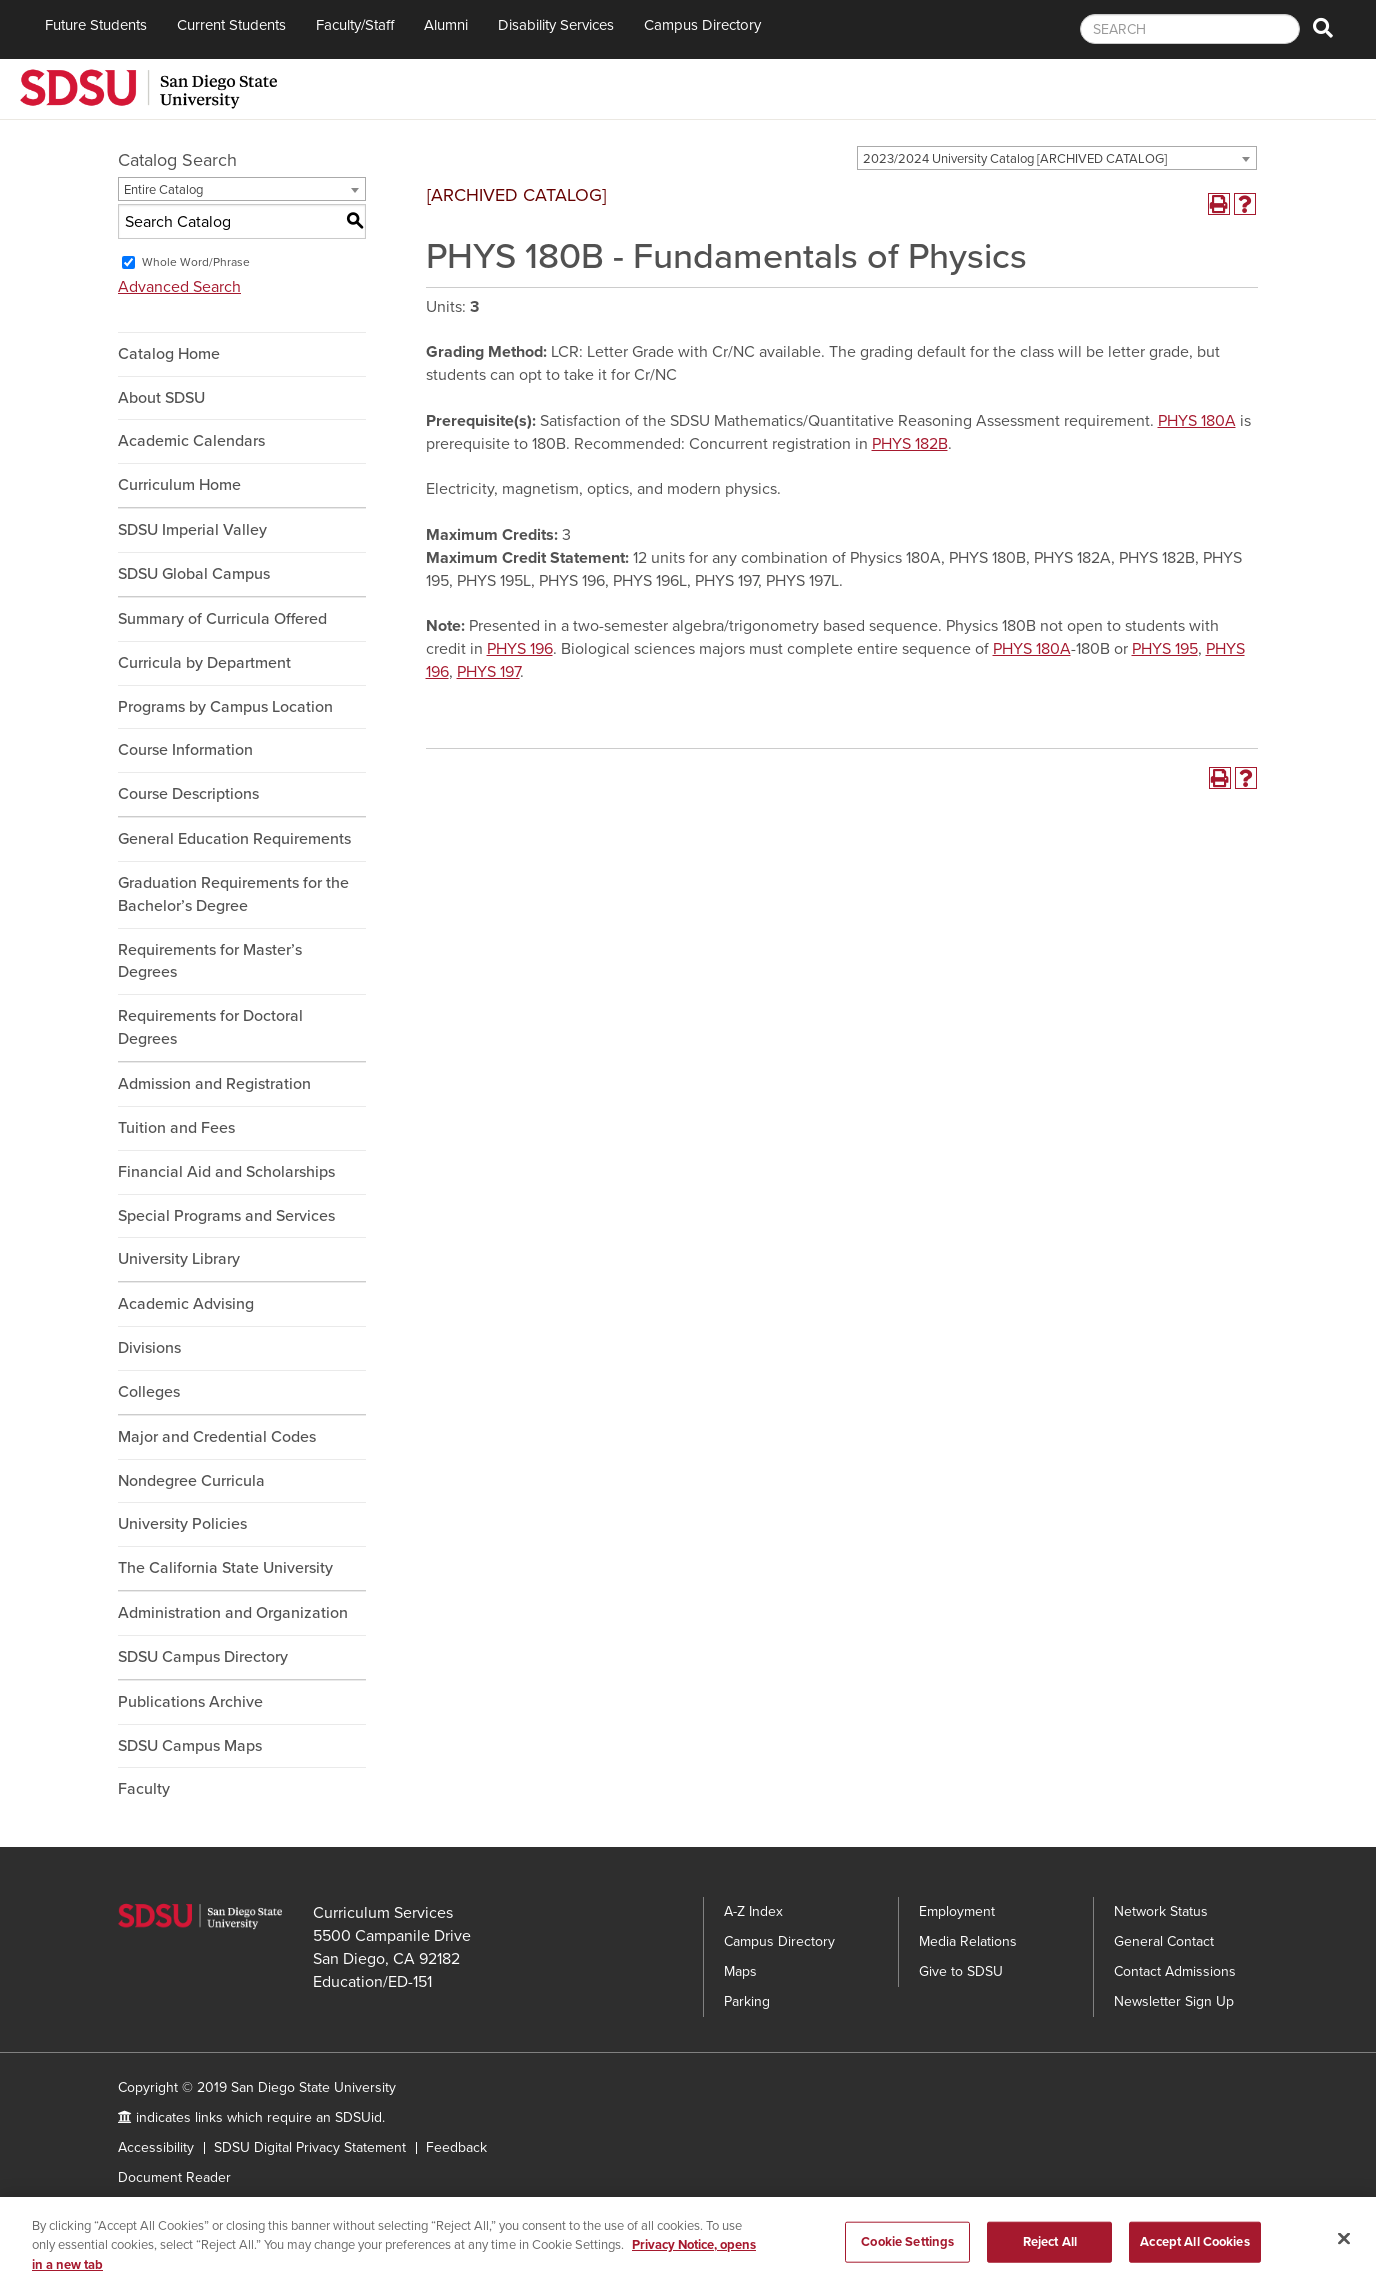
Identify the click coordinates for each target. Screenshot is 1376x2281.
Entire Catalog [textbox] (163, 190)
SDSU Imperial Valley (192, 530)
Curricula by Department (204, 663)
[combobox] (1057, 158)
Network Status (1161, 1911)
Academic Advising (186, 1304)
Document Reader (174, 2177)
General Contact (1164, 1941)
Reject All (1050, 2259)
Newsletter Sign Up (1174, 2001)
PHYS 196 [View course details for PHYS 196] (520, 649)
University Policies (182, 1524)
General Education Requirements (234, 839)
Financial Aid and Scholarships (226, 1172)
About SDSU (161, 398)
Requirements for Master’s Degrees (210, 961)
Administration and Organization (233, 1613)
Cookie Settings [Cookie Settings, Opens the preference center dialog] (907, 2259)
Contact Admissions (1175, 1971)
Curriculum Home (179, 485)
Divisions (149, 1348)
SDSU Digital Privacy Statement (310, 2147)
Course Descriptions (188, 794)
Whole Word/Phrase (196, 262)
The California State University (225, 1568)
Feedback (456, 2147)
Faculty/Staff (355, 25)
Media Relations (968, 1941)
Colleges (149, 1392)
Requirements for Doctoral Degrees (210, 1027)
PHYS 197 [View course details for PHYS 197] (488, 672)
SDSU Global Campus (194, 574)
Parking (747, 2001)
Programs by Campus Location (225, 707)
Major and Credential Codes (217, 1437)
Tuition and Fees (176, 1128)
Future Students (96, 25)
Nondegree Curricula (191, 1481)
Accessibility (156, 2147)
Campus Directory (702, 25)
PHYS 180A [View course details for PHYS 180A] (1197, 421)
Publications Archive (190, 1702)
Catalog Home (169, 354)
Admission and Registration (214, 1084)
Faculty (144, 1789)
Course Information (185, 750)
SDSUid (358, 2117)
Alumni (446, 25)
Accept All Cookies (1194, 2259)
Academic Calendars (191, 441)
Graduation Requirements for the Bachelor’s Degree (233, 894)
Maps (740, 1971)
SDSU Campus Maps (190, 1746)
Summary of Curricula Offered (222, 619)
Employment (957, 1911)
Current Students (231, 25)
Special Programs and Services (226, 1216)
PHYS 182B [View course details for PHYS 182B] (910, 444)
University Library (179, 1259)
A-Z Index (753, 1911)
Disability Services (556, 25)
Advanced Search (179, 287)
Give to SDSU (961, 1971)
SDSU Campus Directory (203, 1657)
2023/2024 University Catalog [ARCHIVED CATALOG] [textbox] (1015, 159)
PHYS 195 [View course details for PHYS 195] (1165, 649)
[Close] (1344, 2256)
